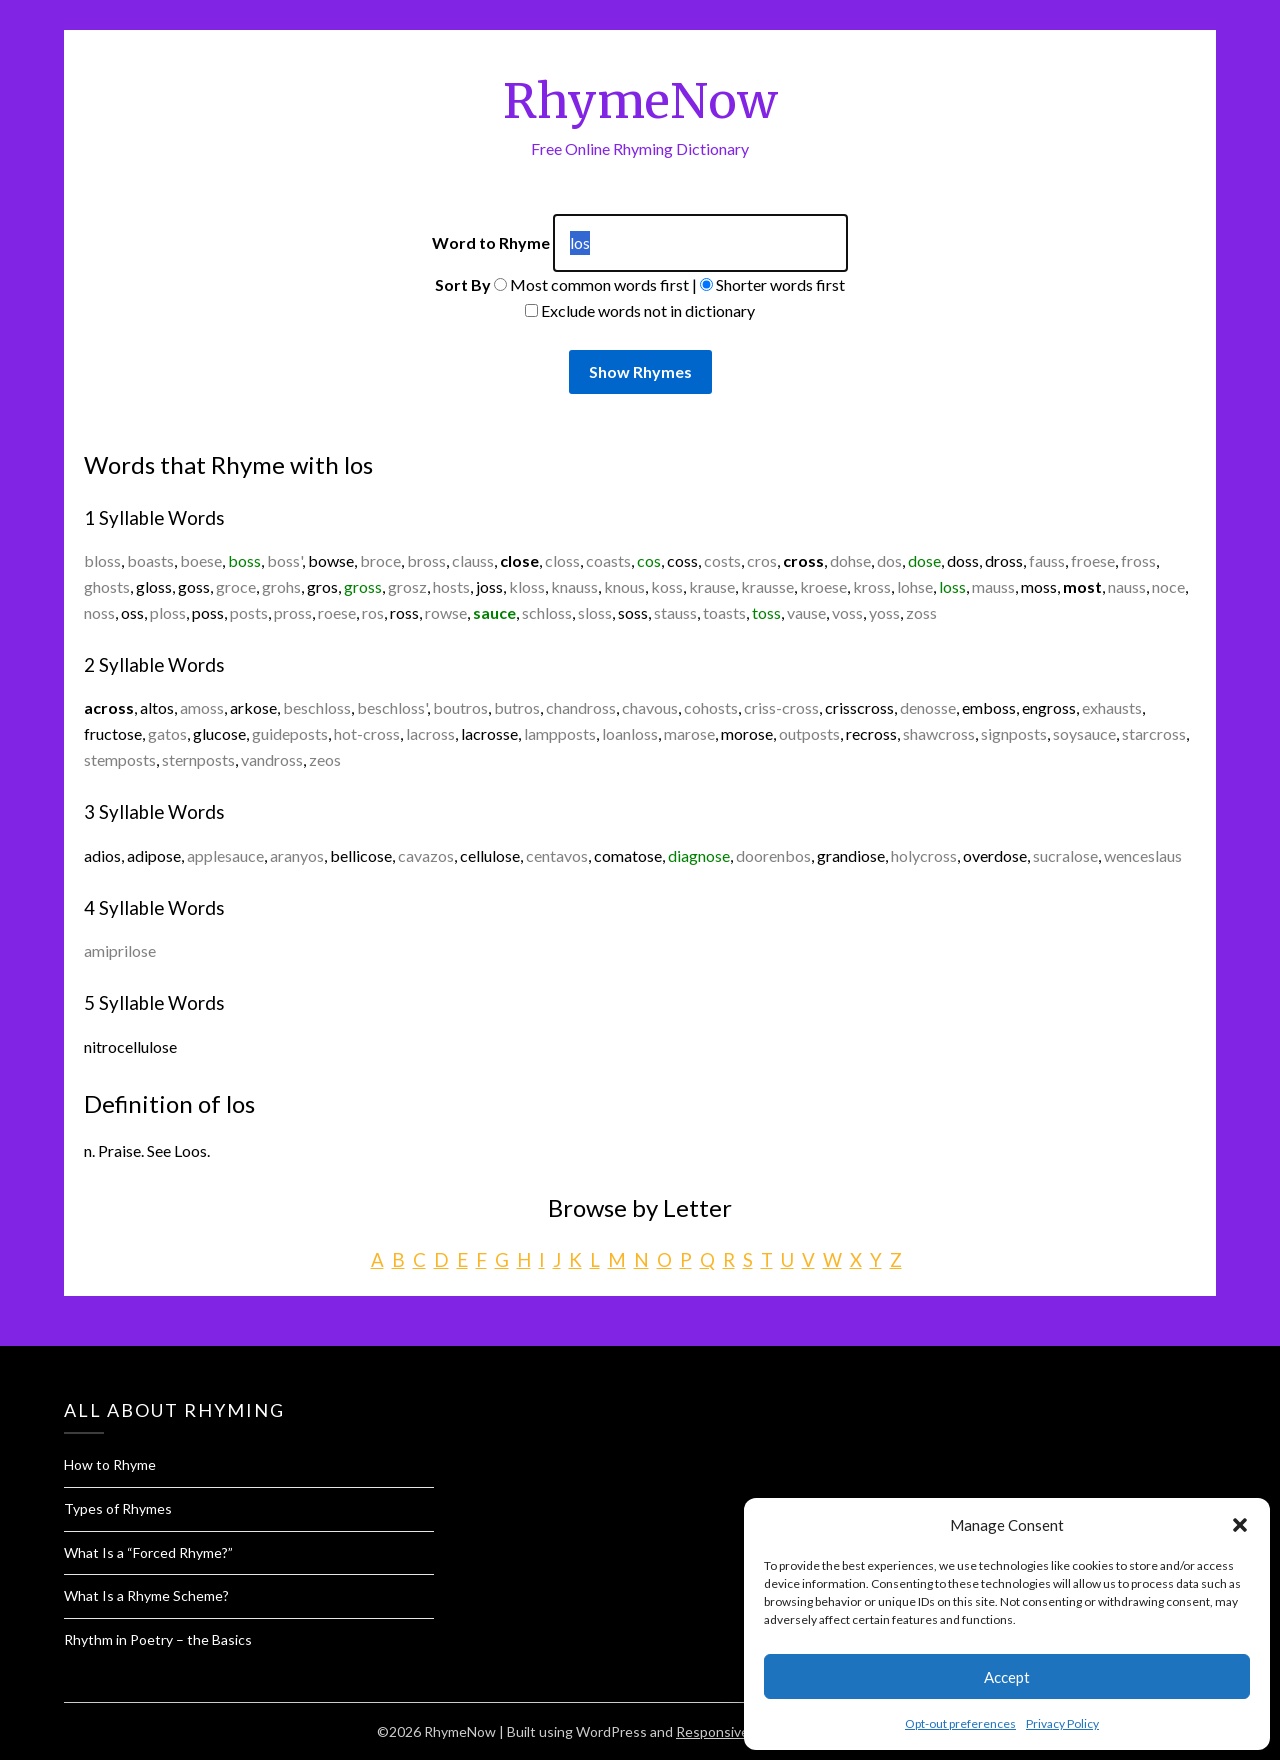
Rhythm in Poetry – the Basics (158, 1639)
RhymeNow (640, 101)
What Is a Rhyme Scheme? (146, 1595)
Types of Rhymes (118, 1508)
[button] (1240, 1525)
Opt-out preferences (960, 1723)
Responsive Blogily (734, 1731)
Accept (1007, 1677)
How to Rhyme (110, 1464)
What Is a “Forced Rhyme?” (148, 1552)
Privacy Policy (1062, 1723)
